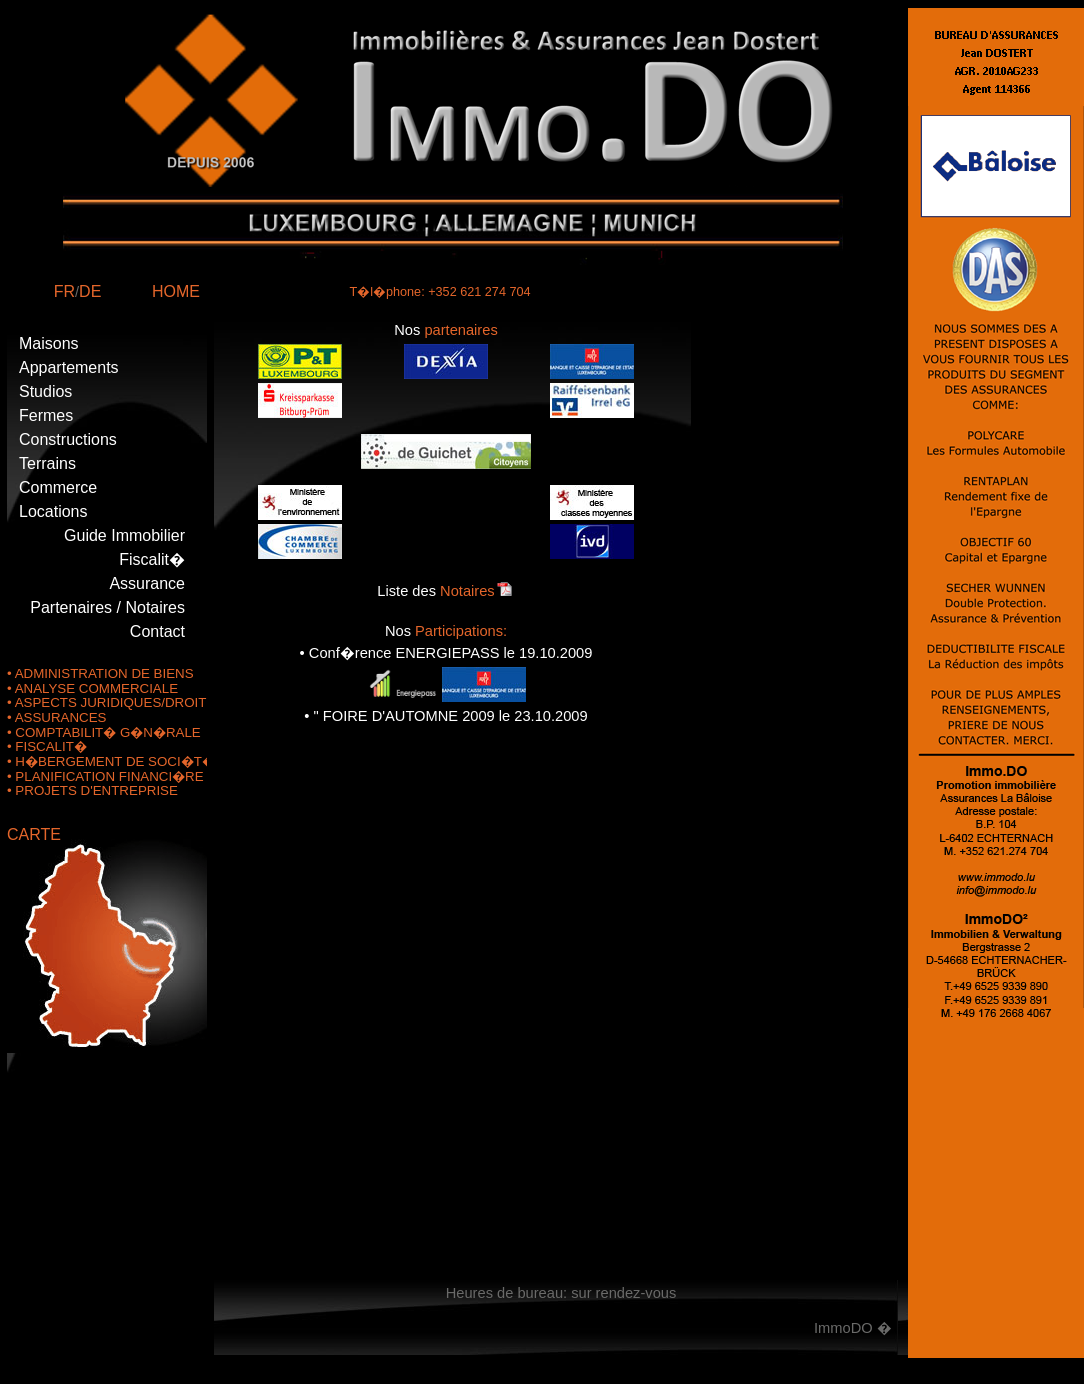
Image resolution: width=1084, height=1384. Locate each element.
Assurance (147, 583)
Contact (157, 631)
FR (64, 291)
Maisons (49, 343)
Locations (53, 511)
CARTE (34, 834)
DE (90, 291)
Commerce (58, 487)
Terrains (47, 463)
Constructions (68, 439)
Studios (45, 391)
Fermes (46, 415)
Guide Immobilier (124, 535)
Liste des (445, 591)
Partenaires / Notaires (107, 607)
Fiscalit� (152, 559)
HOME (176, 291)
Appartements (69, 367)
